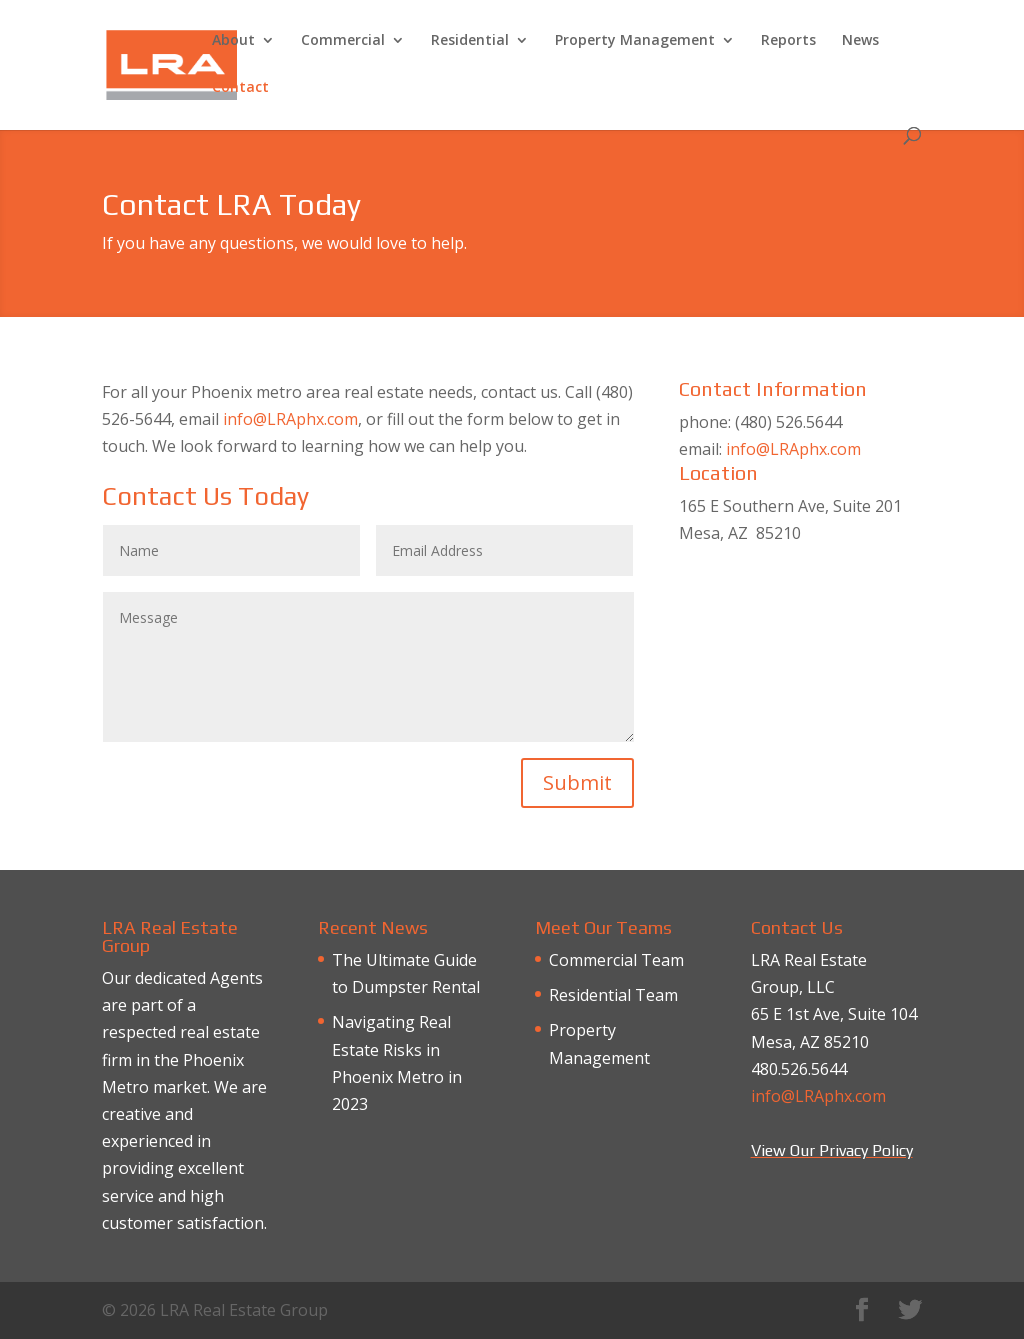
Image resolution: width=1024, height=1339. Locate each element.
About (233, 41)
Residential (470, 41)
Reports (788, 41)
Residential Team (613, 995)
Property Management (635, 41)
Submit (577, 782)
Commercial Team (616, 960)
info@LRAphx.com (290, 419)
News (860, 41)
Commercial (343, 41)
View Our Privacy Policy (832, 1150)
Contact (240, 88)
